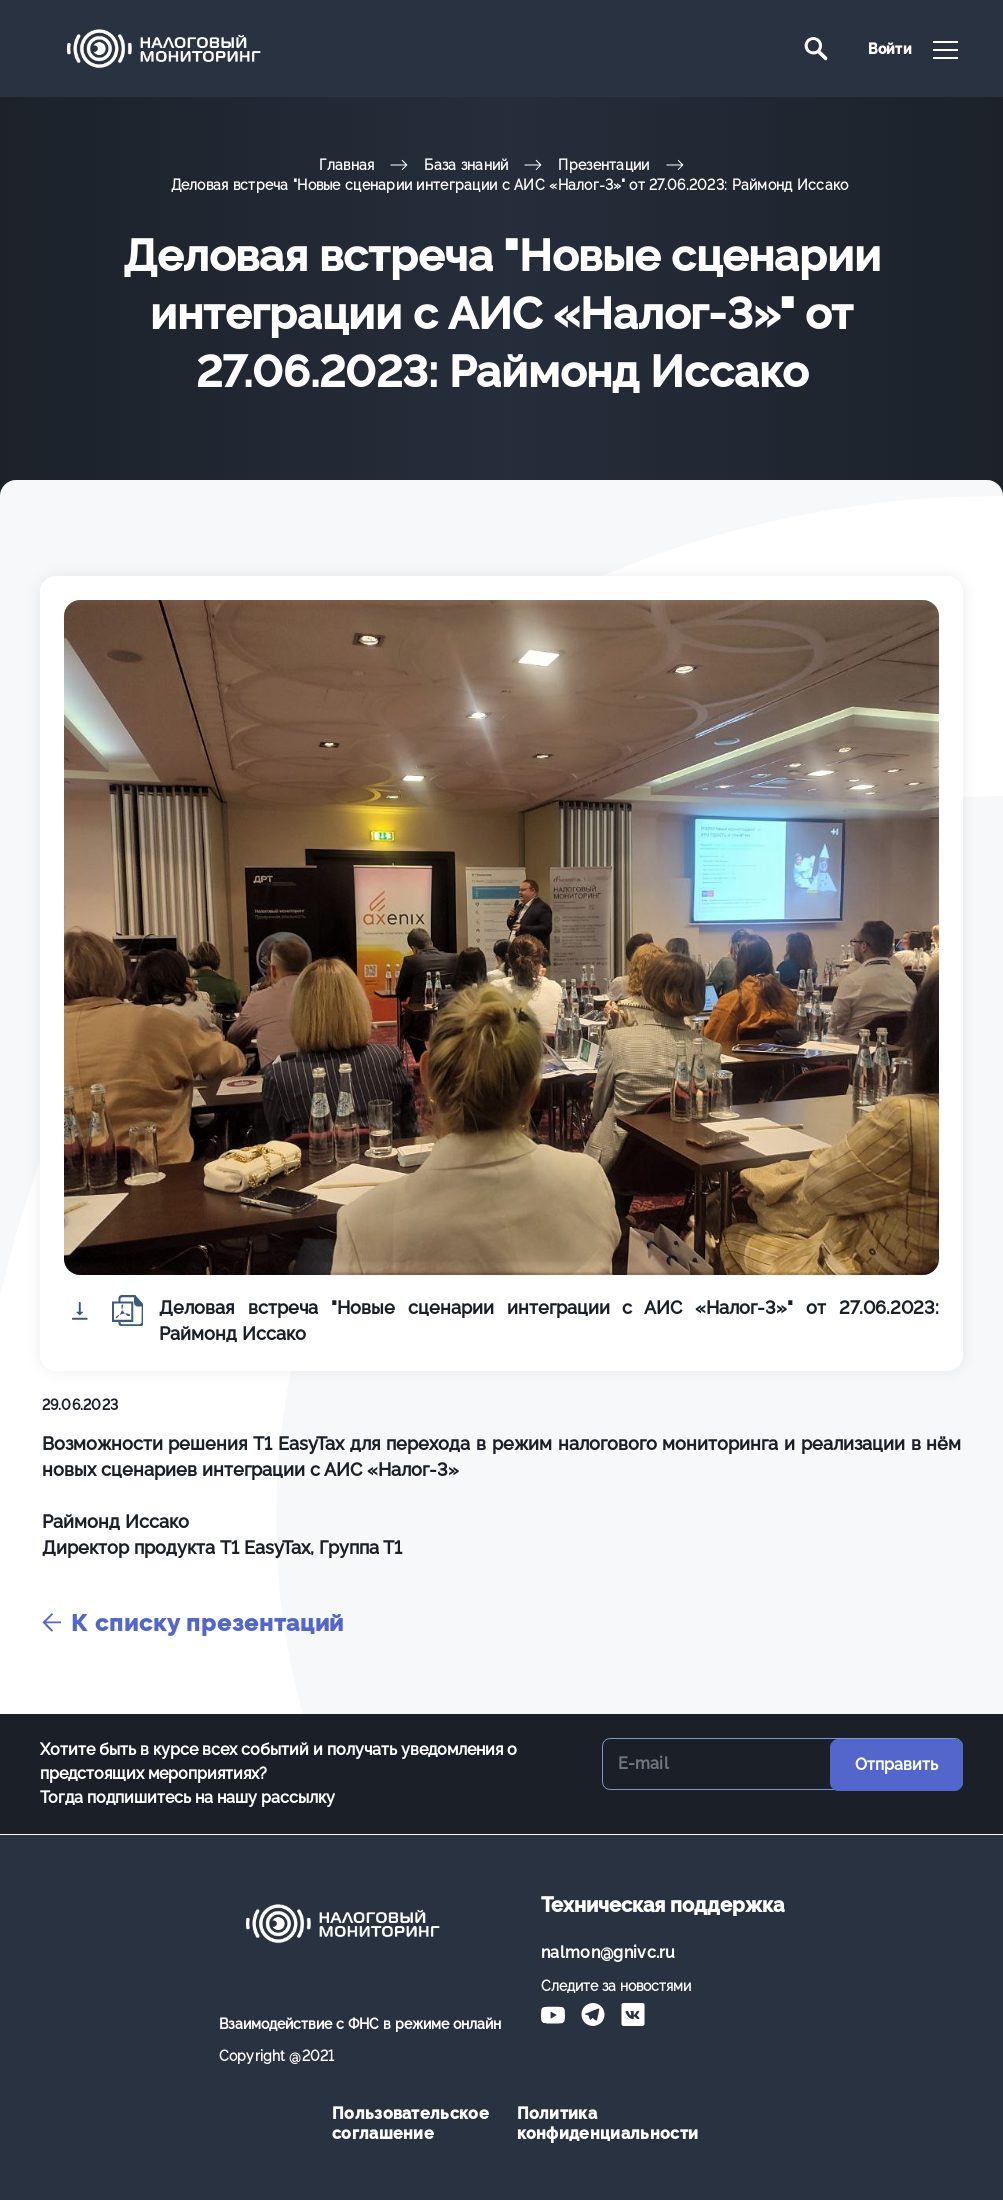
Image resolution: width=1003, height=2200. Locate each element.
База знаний (466, 165)
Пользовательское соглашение (409, 2123)
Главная (346, 165)
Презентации (603, 165)
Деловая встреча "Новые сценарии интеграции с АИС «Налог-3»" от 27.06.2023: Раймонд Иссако (510, 185)
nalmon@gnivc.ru (608, 1952)
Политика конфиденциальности (594, 2123)
